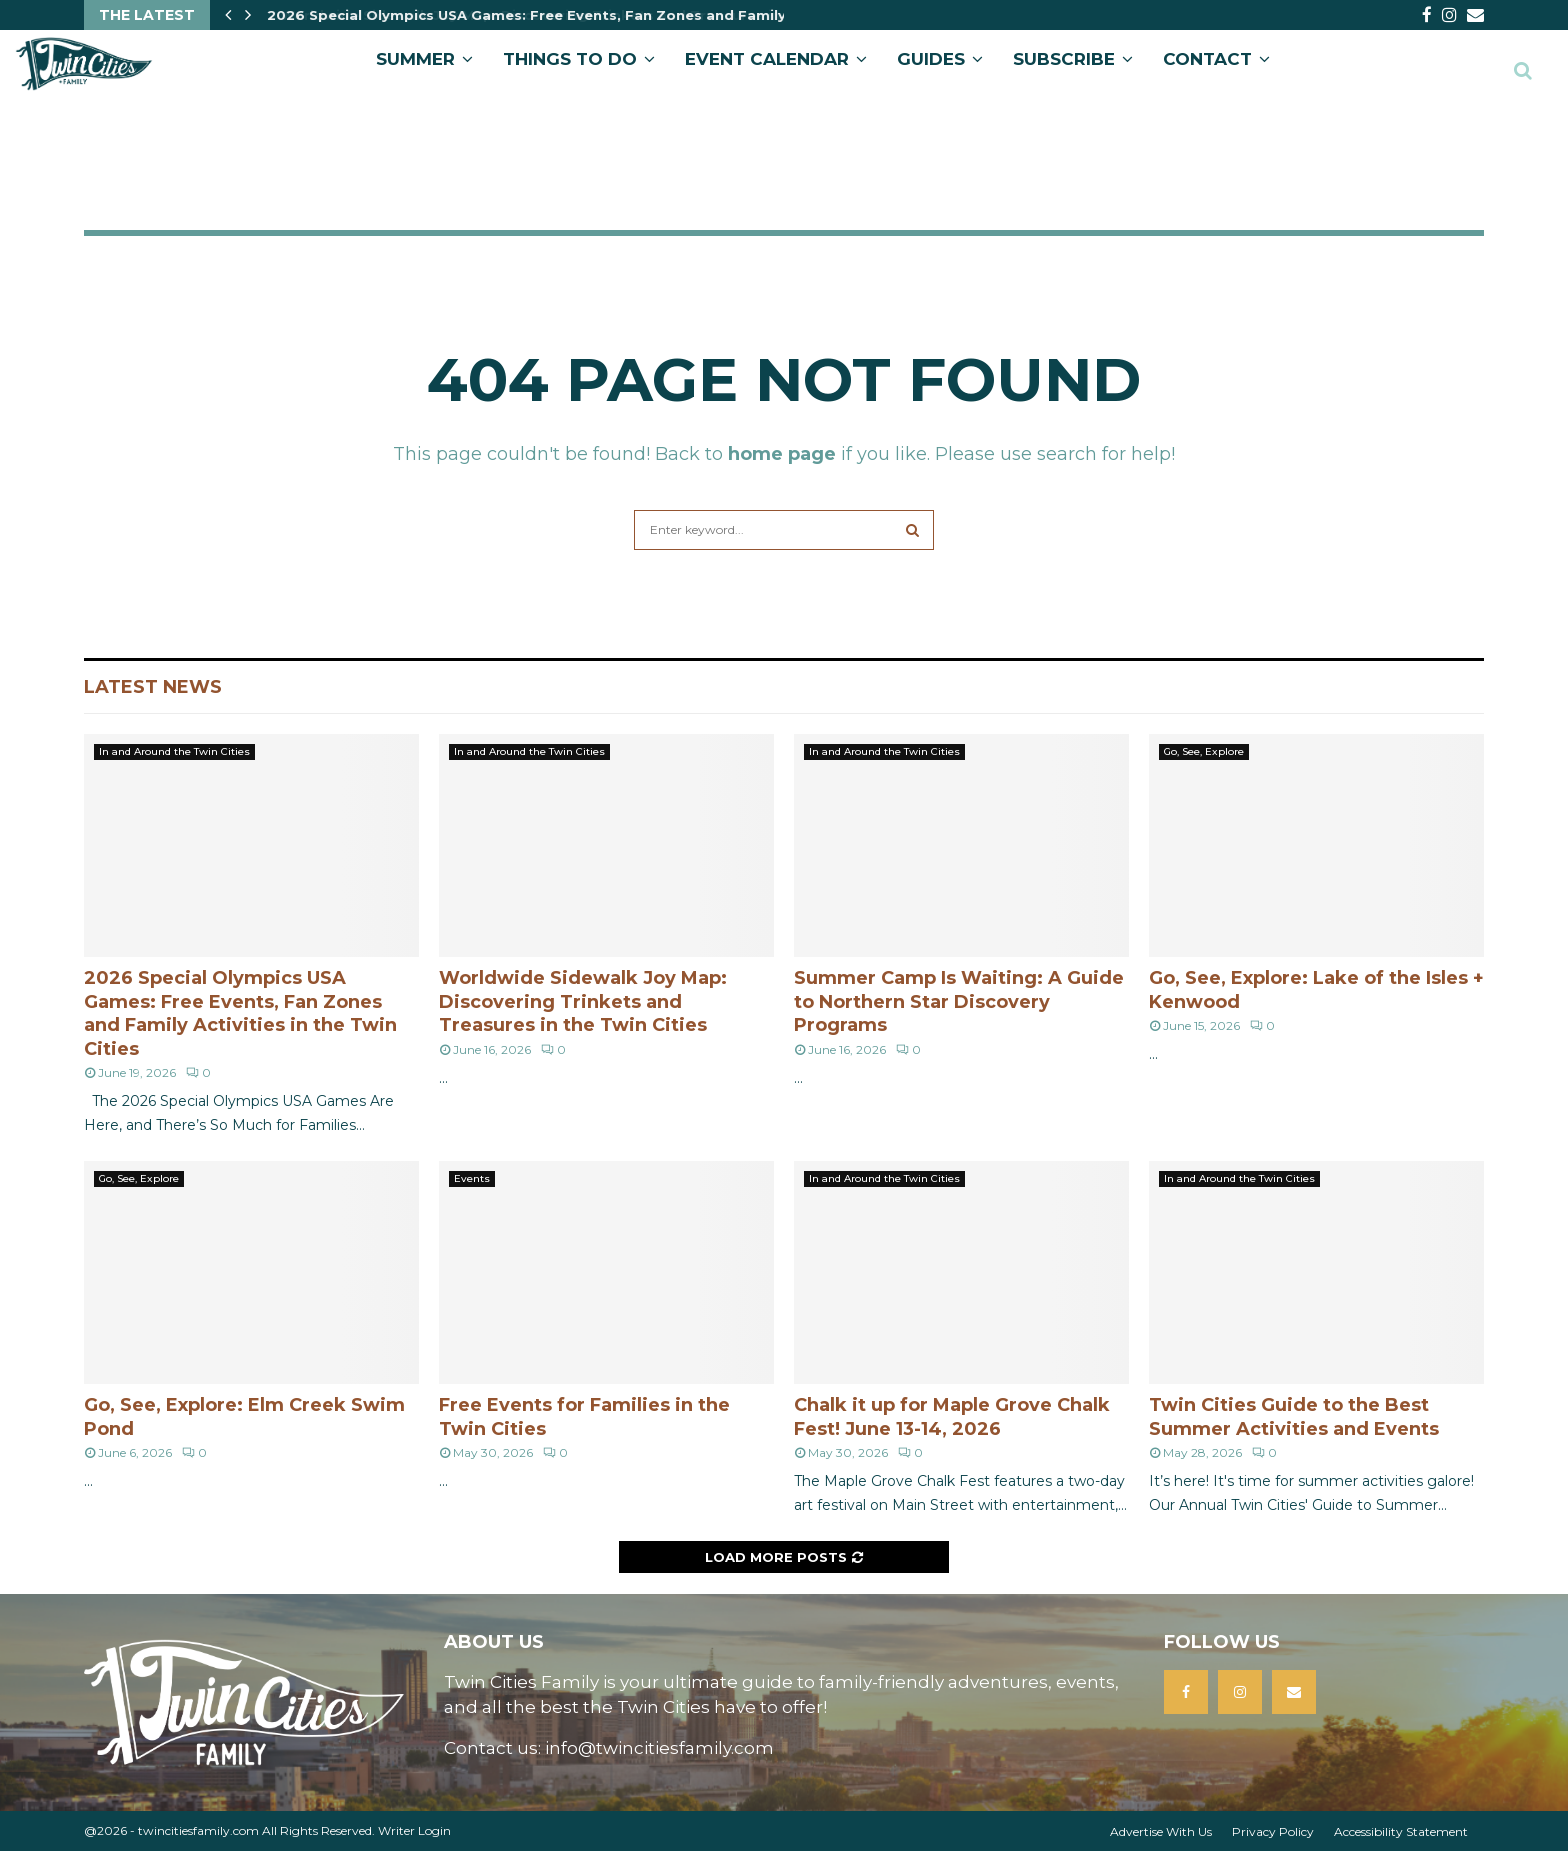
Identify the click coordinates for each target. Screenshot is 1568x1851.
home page (782, 454)
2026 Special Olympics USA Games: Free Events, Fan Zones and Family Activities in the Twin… (613, 15)
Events (472, 1178)
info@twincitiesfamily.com (659, 1748)
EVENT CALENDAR (767, 59)
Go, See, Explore (1204, 751)
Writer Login (414, 1830)
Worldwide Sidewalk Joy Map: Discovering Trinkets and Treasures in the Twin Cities (583, 1001)
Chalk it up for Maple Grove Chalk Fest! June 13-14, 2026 (952, 1416)
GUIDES (931, 59)
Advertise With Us (1161, 1831)
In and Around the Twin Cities (174, 751)
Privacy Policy (1273, 1831)
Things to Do (570, 59)
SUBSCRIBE (1064, 59)
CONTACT (1207, 59)
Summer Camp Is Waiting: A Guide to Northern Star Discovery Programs (959, 1001)
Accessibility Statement (1401, 1831)
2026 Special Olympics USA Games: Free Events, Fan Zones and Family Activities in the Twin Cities (240, 1013)
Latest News (153, 687)
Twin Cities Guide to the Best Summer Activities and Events (1294, 1416)
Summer (415, 59)
